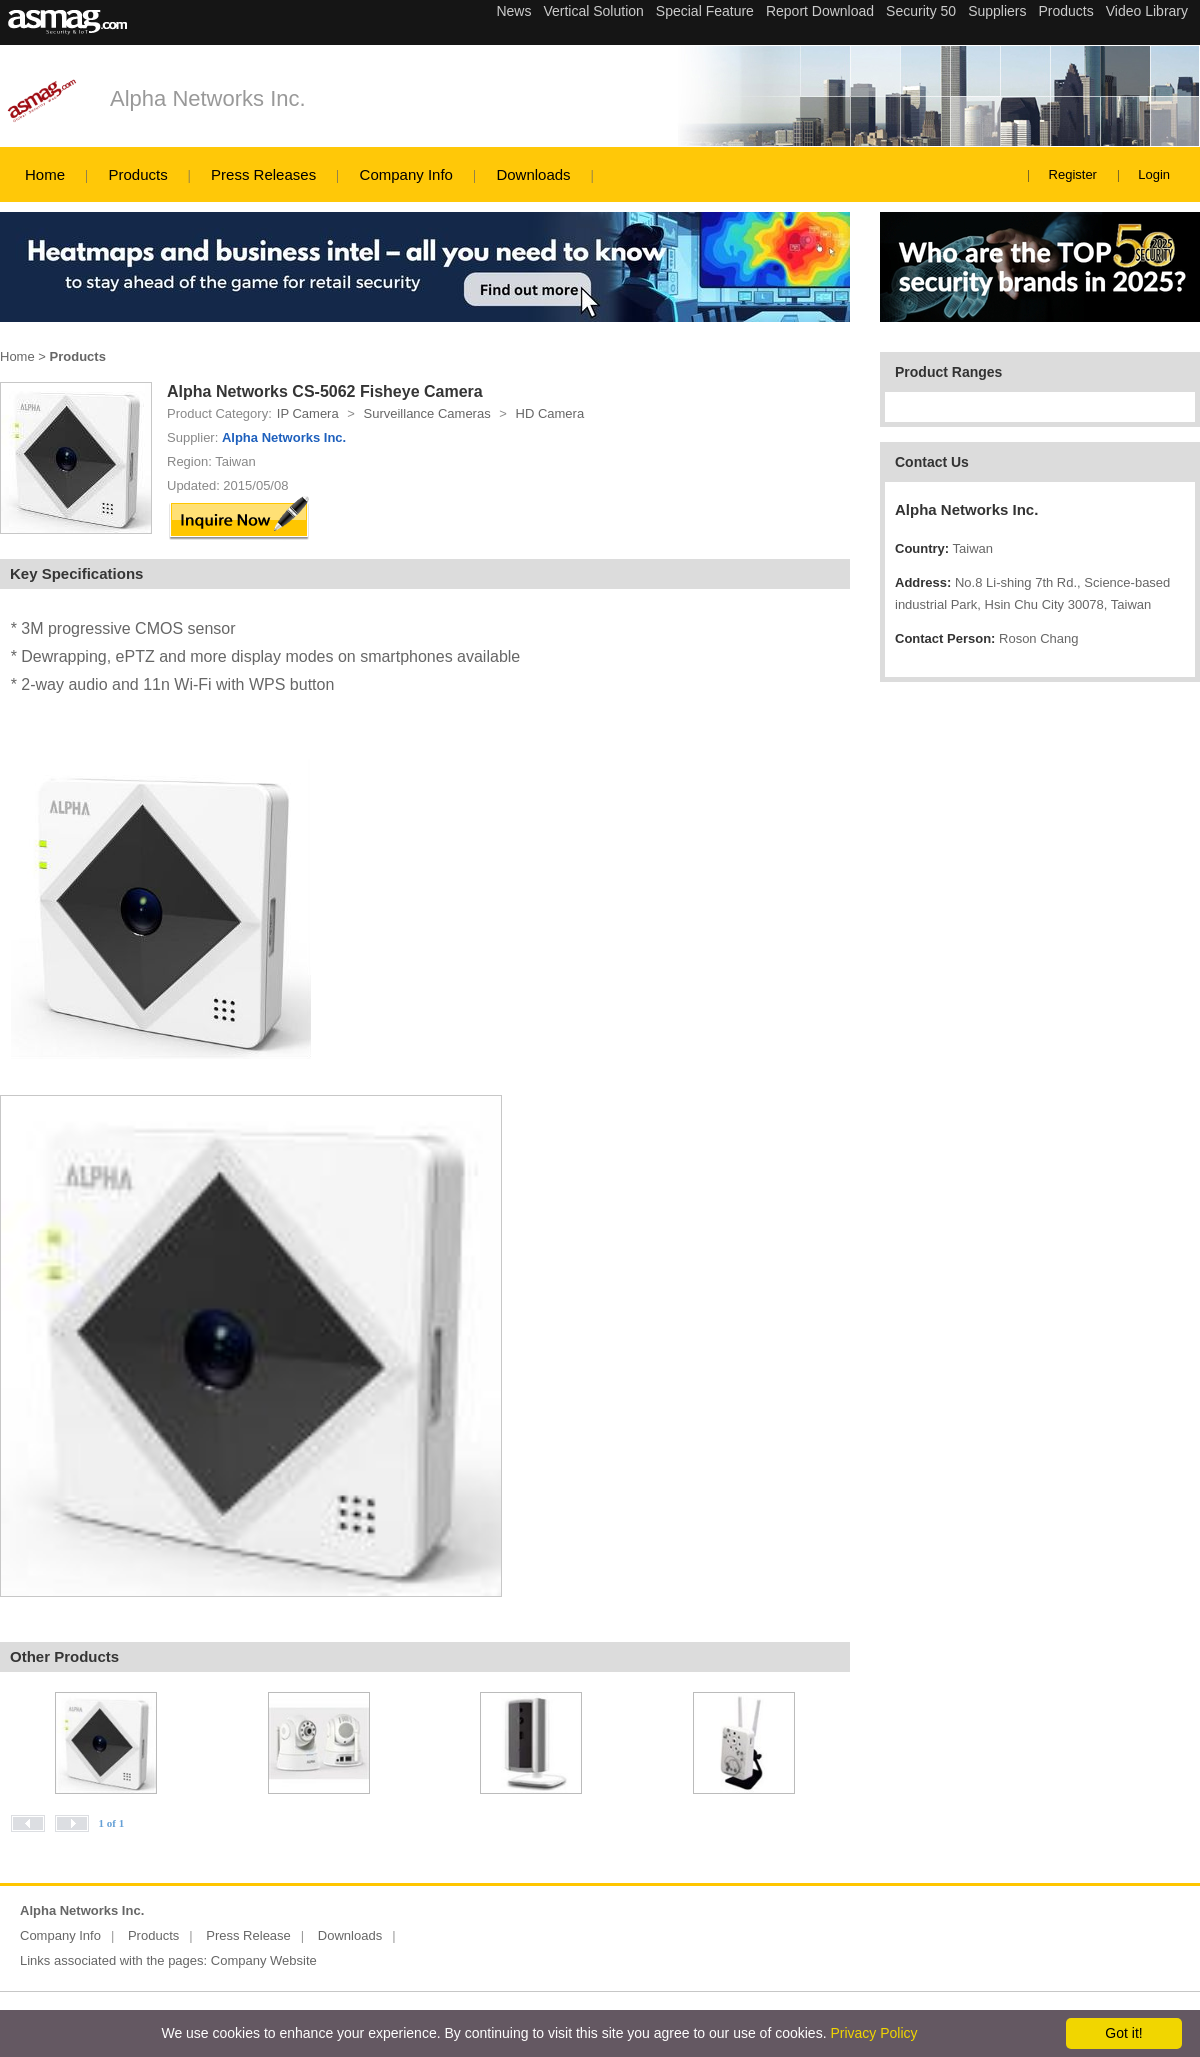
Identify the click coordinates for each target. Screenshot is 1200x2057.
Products (137, 174)
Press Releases (263, 174)
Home (45, 174)
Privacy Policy (873, 2033)
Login (1154, 174)
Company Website (264, 1960)
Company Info (406, 174)
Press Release (248, 1935)
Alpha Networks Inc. (208, 98)
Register (1073, 174)
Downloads (533, 174)
